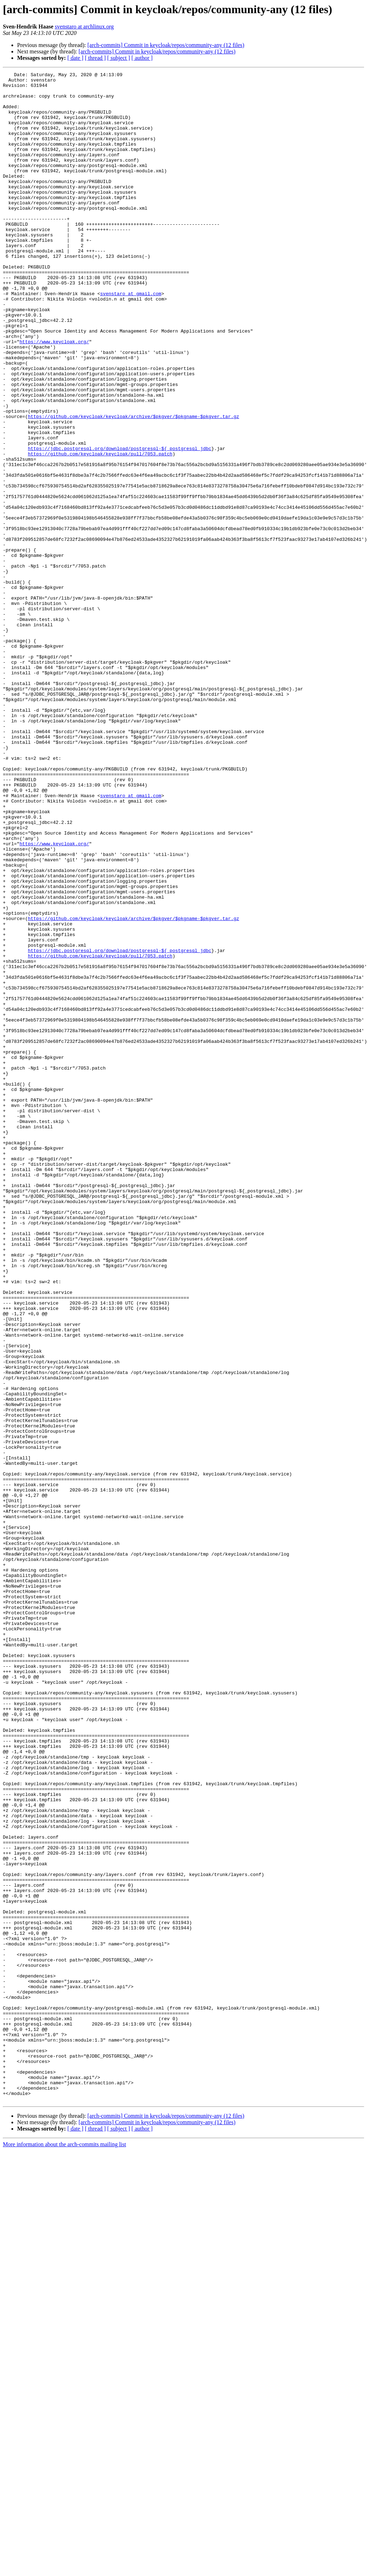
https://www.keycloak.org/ (54, 396)
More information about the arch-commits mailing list (64, 2550)
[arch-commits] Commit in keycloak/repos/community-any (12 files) (165, 45)
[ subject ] (118, 58)
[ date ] (75, 58)
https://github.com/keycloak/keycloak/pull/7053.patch (100, 530)
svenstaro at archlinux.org (84, 26)
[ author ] (142, 58)
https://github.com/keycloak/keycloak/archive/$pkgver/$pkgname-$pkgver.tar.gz (133, 485)
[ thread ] (95, 58)
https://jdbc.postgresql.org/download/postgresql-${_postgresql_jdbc (119, 524)
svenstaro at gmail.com (130, 338)
